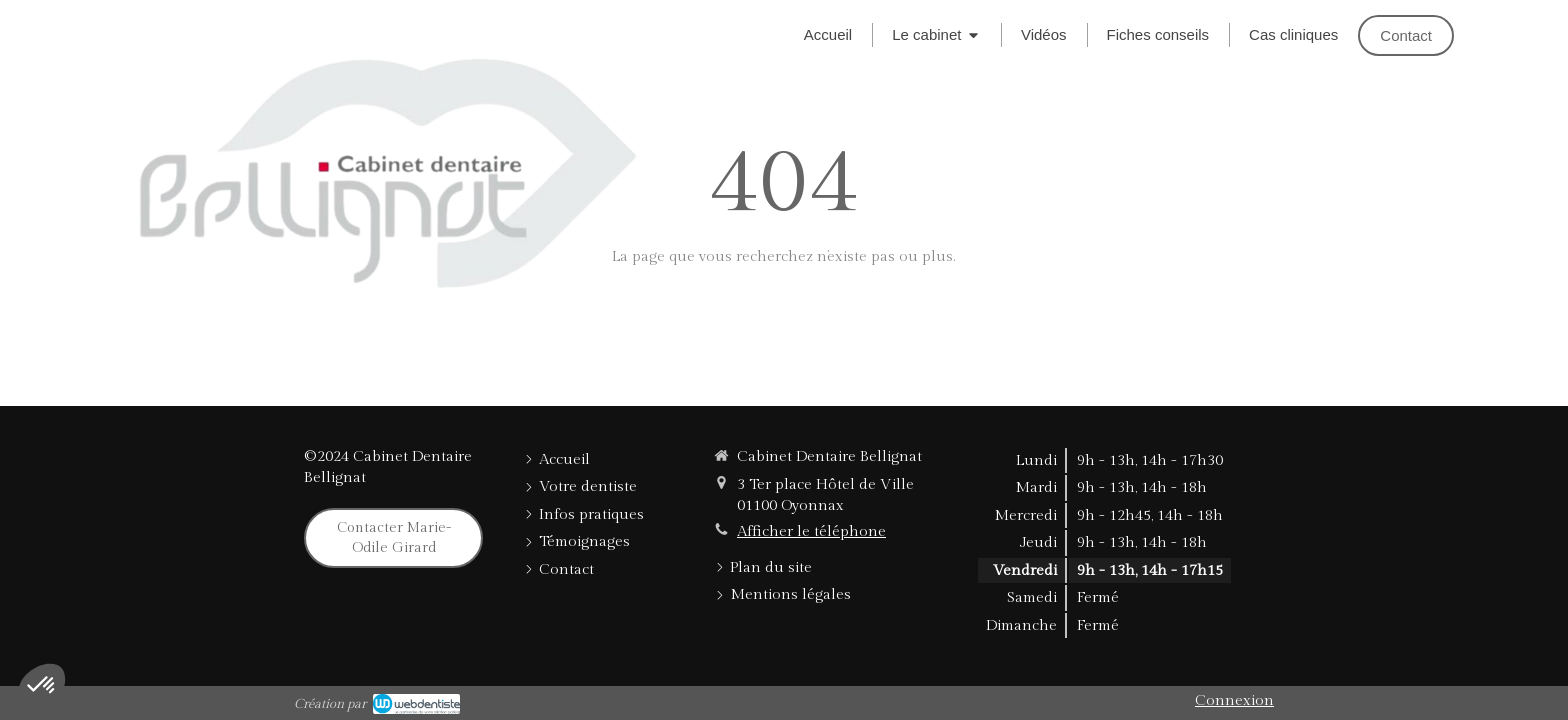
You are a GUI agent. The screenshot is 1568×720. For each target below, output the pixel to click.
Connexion (1234, 700)
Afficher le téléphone (811, 531)
